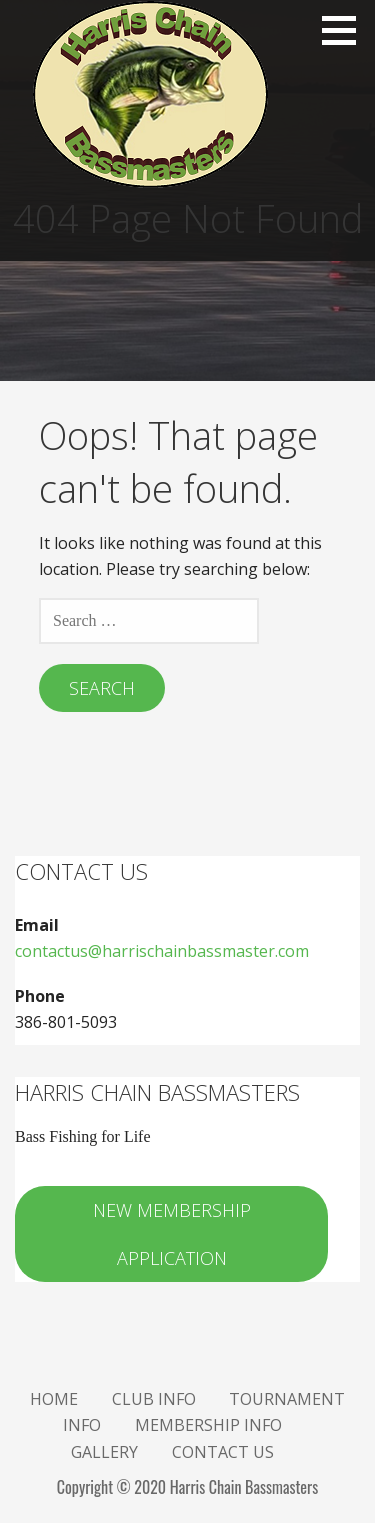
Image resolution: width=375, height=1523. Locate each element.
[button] (346, 30)
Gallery (104, 1452)
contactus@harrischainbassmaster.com (162, 951)
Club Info (154, 1399)
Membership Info (208, 1425)
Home (54, 1399)
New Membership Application (172, 1234)
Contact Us (223, 1452)
